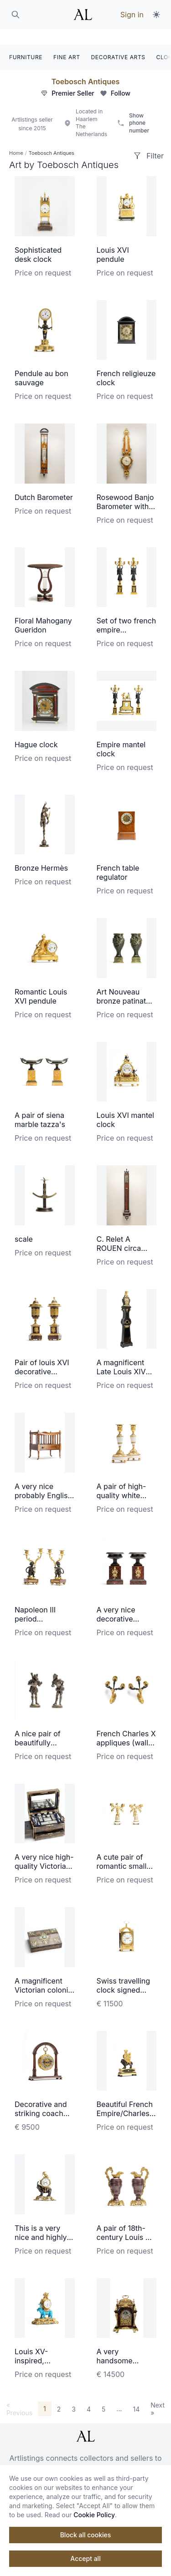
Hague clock (36, 729)
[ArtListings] (85, 2420)
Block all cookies (85, 2535)
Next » (157, 2393)
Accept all (85, 2558)
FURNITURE (25, 41)
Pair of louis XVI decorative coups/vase (42, 1356)
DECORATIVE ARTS (118, 41)
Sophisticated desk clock (38, 239)
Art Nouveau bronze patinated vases (126, 985)
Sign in (132, 14)
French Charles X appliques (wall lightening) (126, 1727)
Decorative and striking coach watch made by (41, 2098)
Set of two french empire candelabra (126, 614)
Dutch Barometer (44, 481)
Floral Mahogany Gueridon (43, 610)
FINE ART (66, 41)
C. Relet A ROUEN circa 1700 (119, 1232)
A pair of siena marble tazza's (40, 1104)
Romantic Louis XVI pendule (41, 981)
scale (24, 1223)
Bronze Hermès (41, 852)
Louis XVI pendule (113, 239)
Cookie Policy (94, 2515)
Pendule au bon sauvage (41, 362)
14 (136, 2393)
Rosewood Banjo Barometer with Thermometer (125, 491)
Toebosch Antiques (85, 66)
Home (16, 137)
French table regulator (118, 857)
